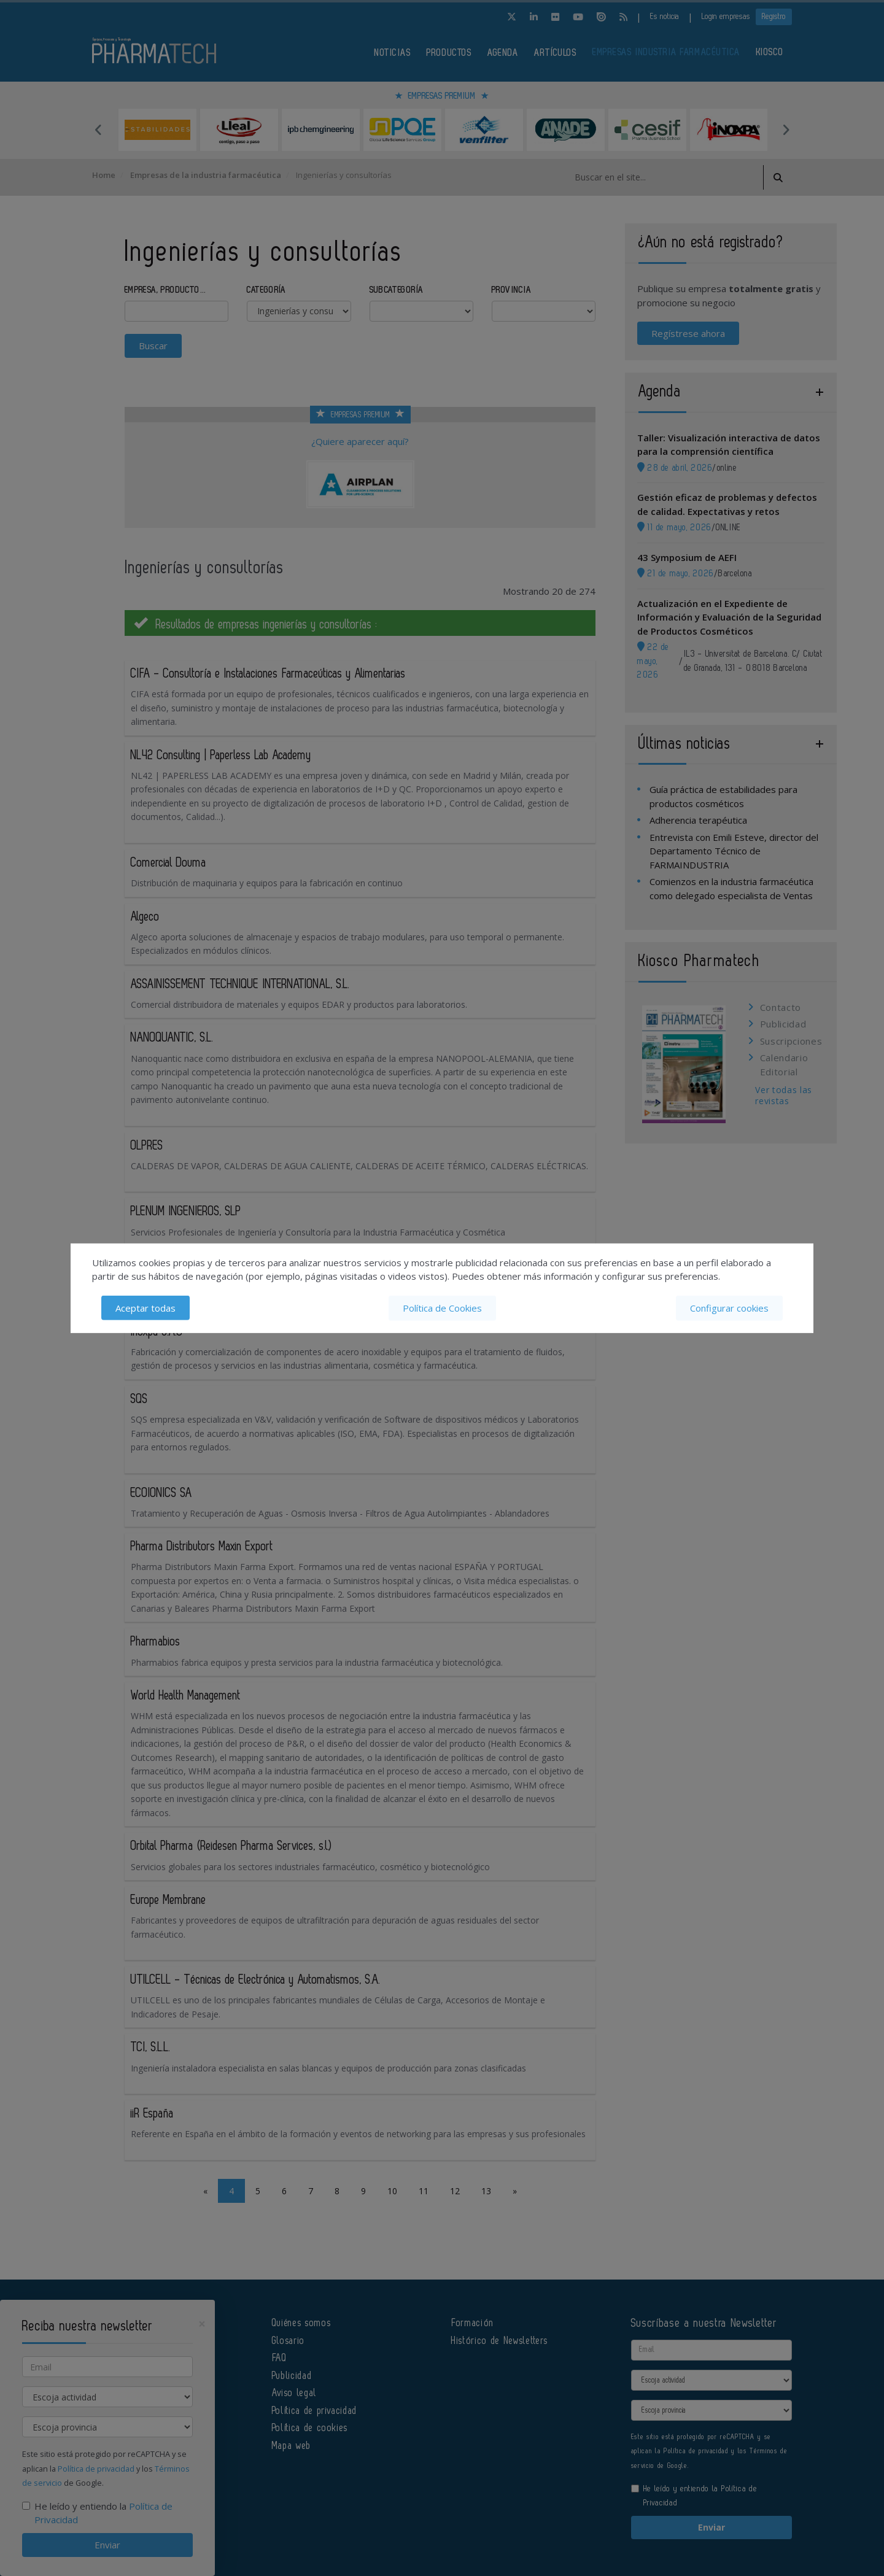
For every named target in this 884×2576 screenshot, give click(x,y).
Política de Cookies (442, 1308)
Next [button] (786, 129)
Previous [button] (98, 129)
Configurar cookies (729, 1308)
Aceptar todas (145, 1308)
